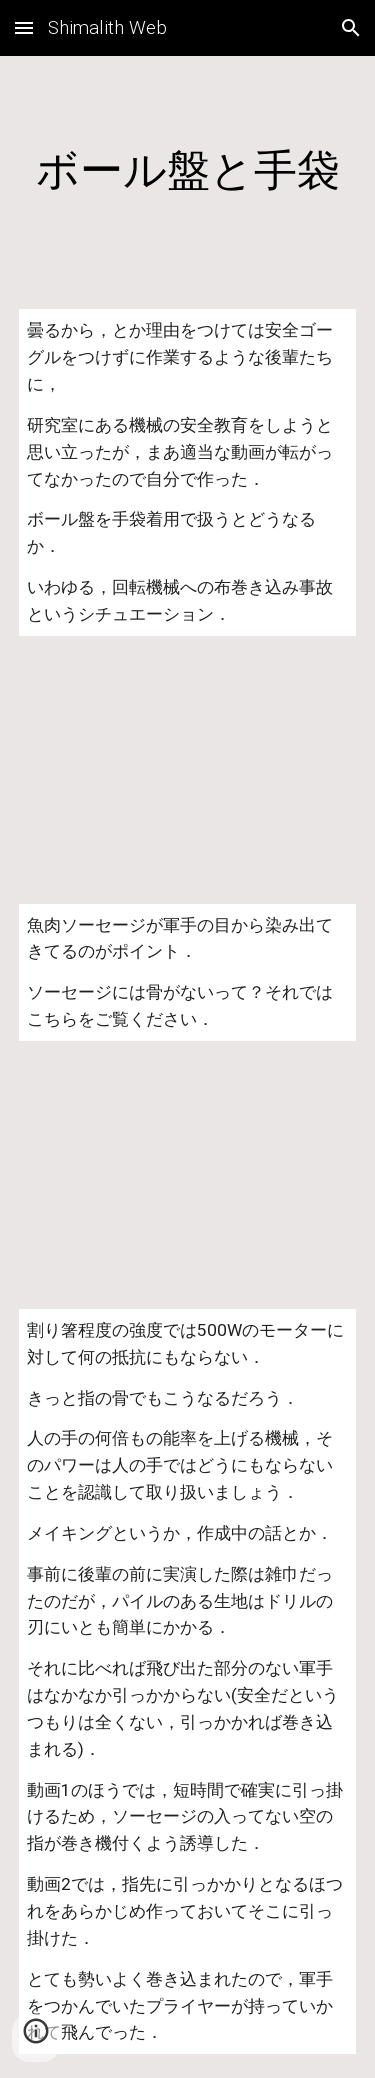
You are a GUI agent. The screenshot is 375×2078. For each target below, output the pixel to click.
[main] (188, 170)
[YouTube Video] (188, 770)
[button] (24, 27)
